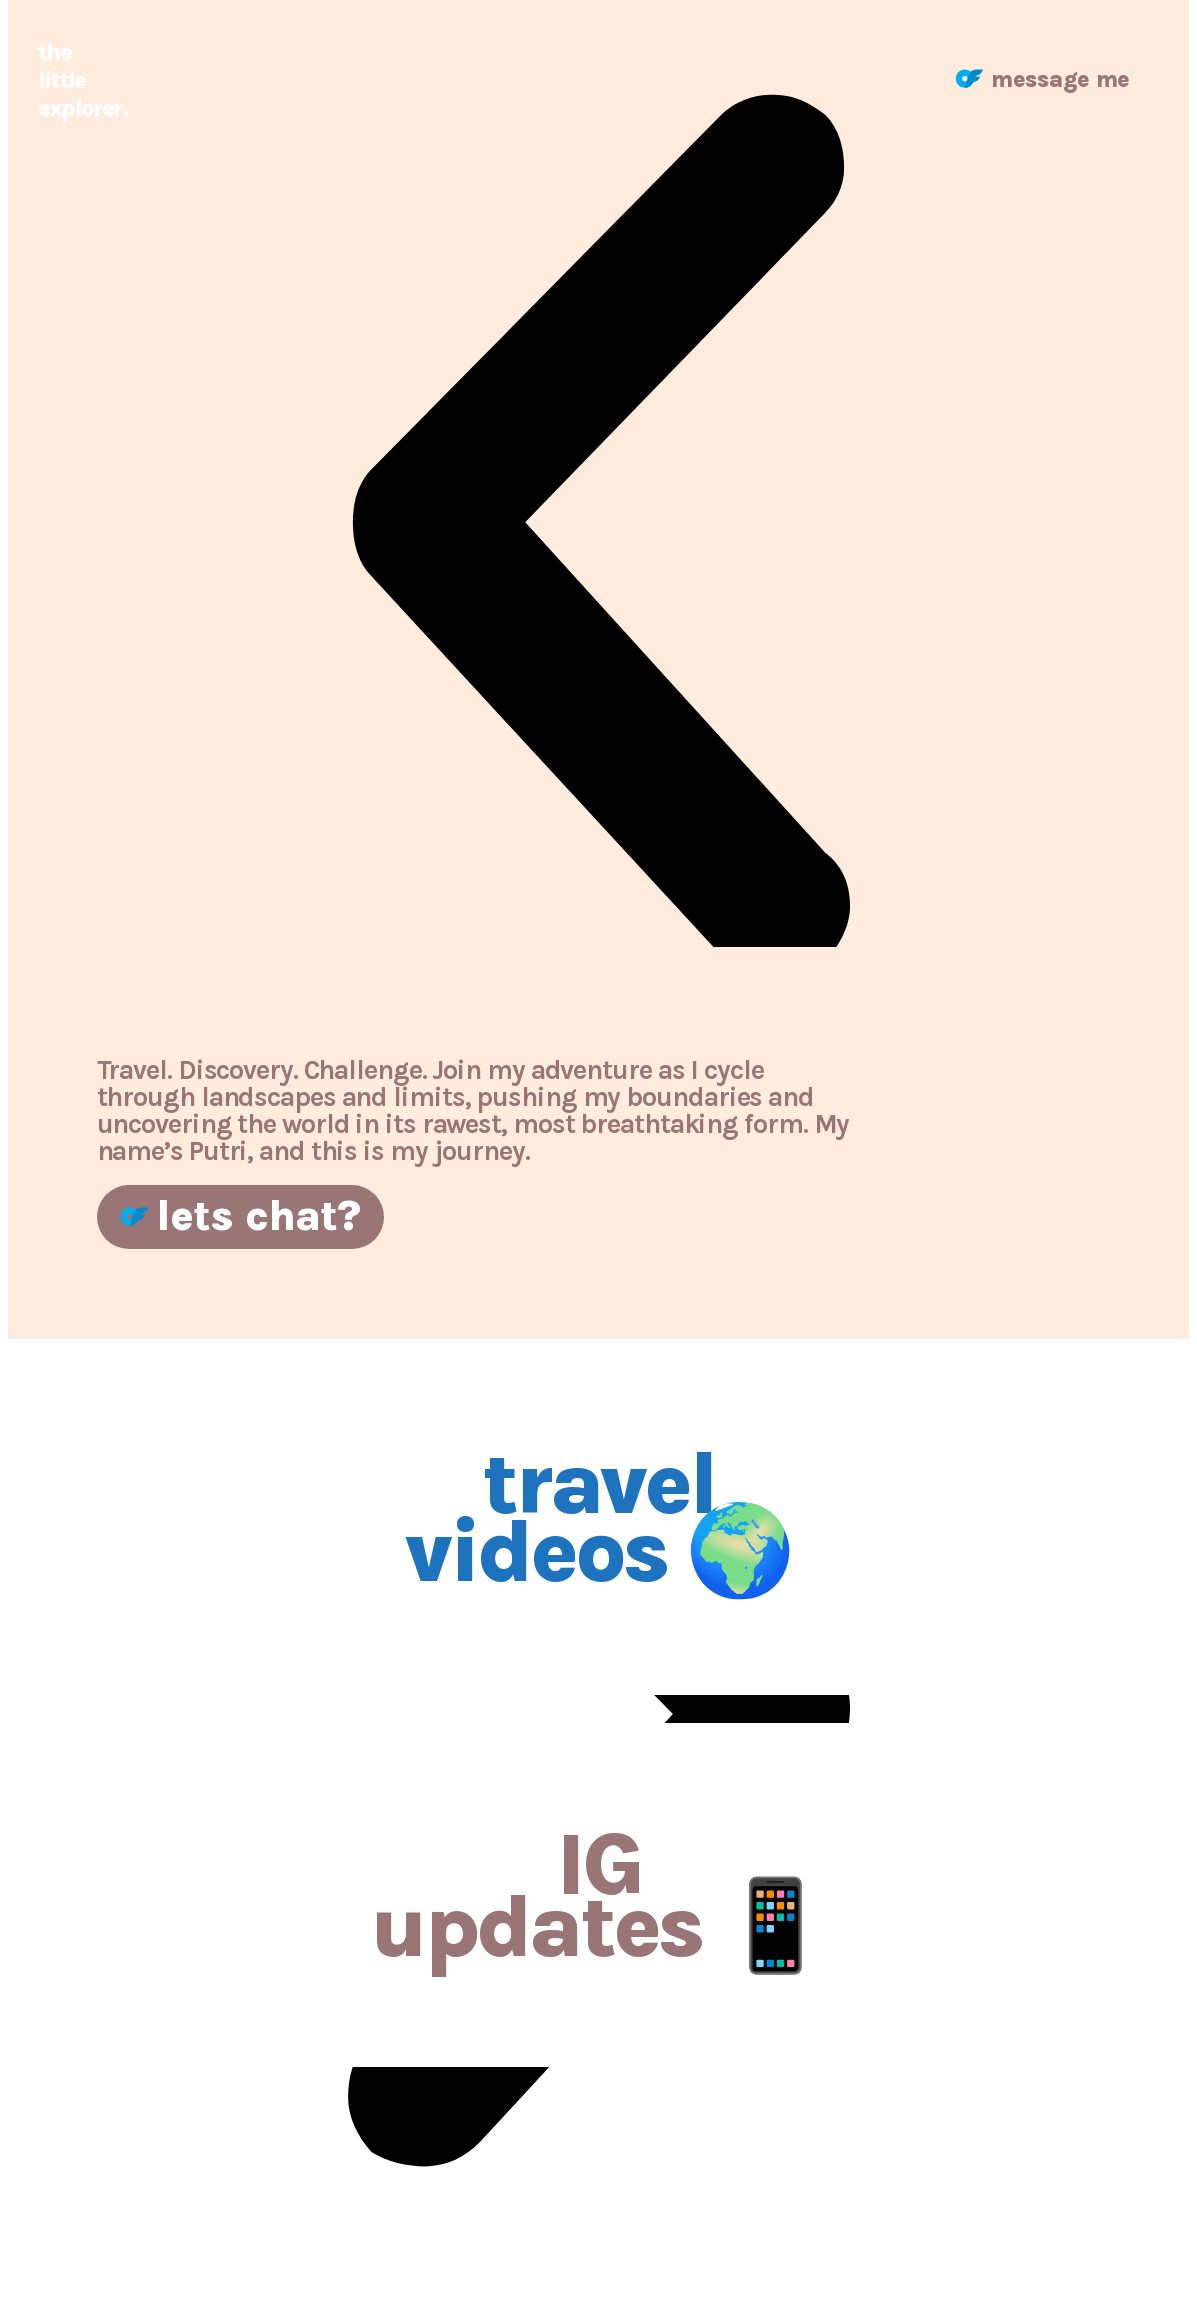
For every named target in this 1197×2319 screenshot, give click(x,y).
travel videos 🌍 (598, 1517)
